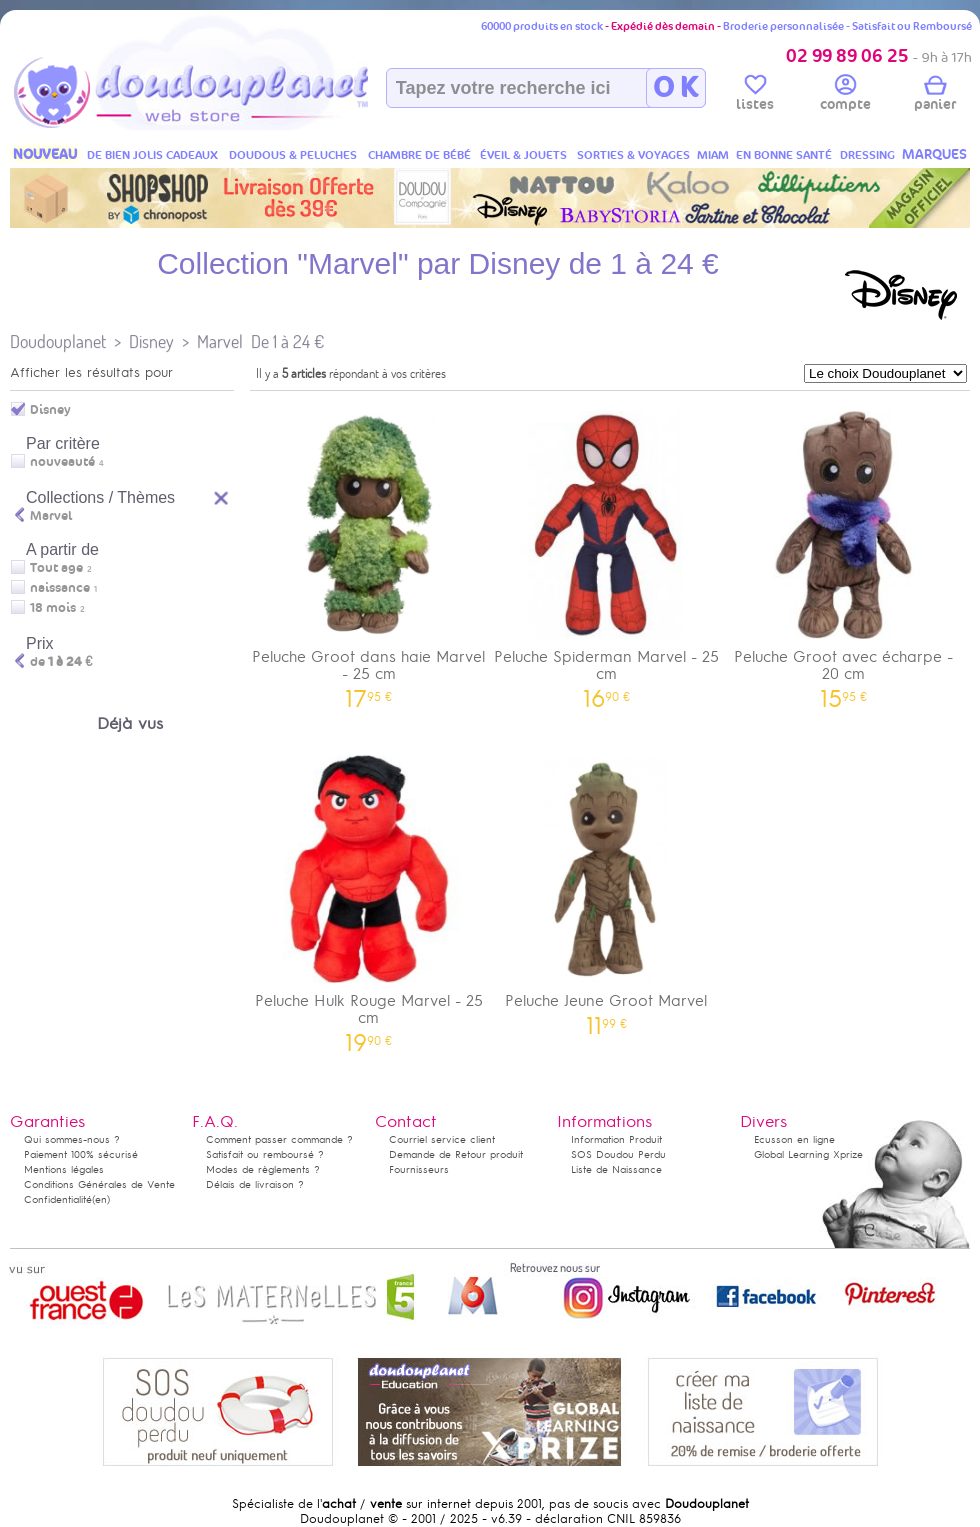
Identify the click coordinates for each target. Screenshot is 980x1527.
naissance (60, 588)
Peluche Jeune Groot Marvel (607, 888)
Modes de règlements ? (263, 1169)
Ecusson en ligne (794, 1139)
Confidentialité (58, 1199)
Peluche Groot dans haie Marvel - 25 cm (369, 553)
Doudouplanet (58, 341)
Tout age (56, 568)
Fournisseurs (419, 1169)
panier (935, 96)
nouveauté (62, 462)
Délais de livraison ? (255, 1184)
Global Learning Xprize (808, 1154)
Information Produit (616, 1139)
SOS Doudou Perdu (618, 1154)
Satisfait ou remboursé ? (265, 1154)
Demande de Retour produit (456, 1154)
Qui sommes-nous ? (72, 1139)
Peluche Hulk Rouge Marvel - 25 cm (369, 897)
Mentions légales (64, 1169)
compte (845, 96)
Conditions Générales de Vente (99, 1184)
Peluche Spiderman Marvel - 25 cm (607, 553)
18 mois (53, 608)
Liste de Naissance (616, 1169)
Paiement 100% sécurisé (81, 1154)
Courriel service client (442, 1139)
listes (755, 96)
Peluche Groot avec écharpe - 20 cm (844, 553)
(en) (101, 1199)
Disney (151, 341)
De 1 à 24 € (287, 341)
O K (675, 88)
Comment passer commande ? (279, 1139)
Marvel (220, 341)
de (61, 662)
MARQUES (934, 154)
